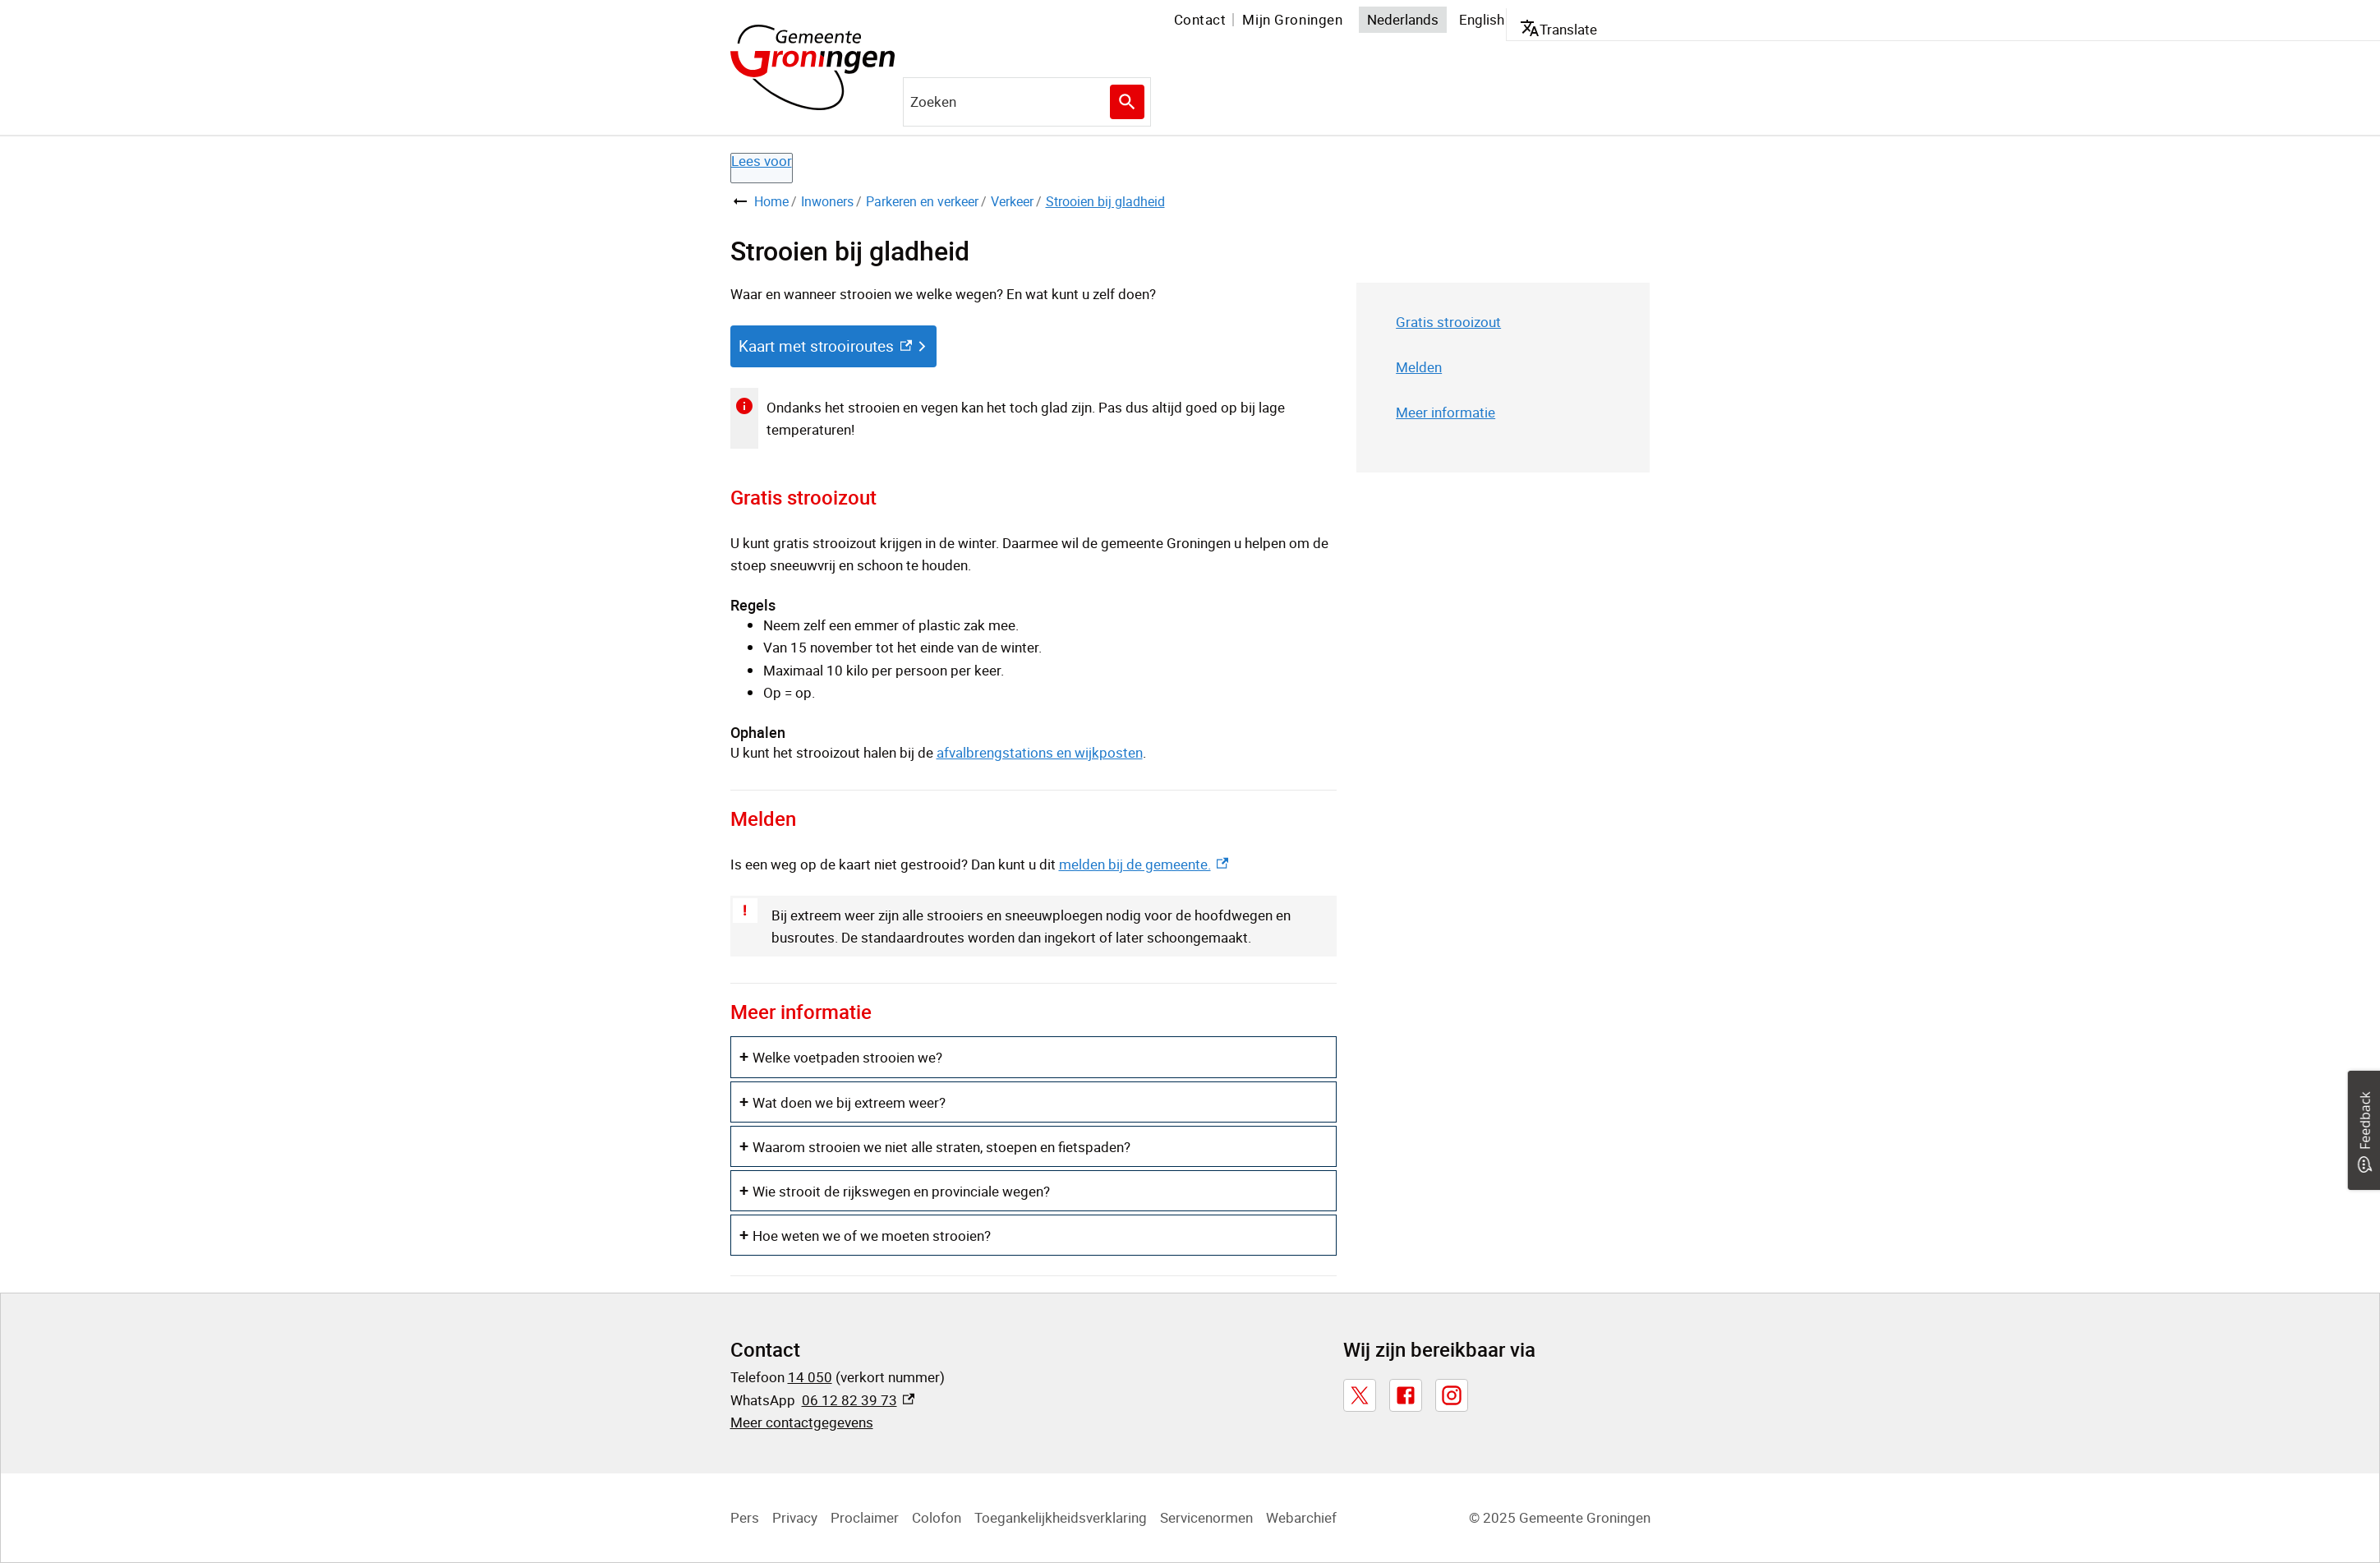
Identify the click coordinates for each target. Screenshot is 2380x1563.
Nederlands (1403, 19)
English (1481, 19)
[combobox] (1027, 102)
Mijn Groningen (1292, 19)
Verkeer (1012, 201)
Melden (1419, 366)
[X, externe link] (1359, 1395)
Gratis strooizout (1448, 321)
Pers (744, 1517)
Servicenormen (1206, 1517)
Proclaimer (865, 1517)
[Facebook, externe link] (1405, 1395)
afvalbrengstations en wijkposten (1040, 752)
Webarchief (1301, 1517)
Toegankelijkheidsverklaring (1060, 1517)
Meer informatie (1445, 412)
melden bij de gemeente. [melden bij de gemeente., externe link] (1143, 864)
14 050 (810, 1376)
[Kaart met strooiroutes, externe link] (833, 346)
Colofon (936, 1517)
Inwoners (827, 201)
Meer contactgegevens (801, 1422)
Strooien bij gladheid (1105, 201)
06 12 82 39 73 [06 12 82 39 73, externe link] (858, 1399)
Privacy (794, 1517)
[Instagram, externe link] (1451, 1395)
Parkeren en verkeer (922, 201)
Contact (1200, 19)
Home (771, 201)
